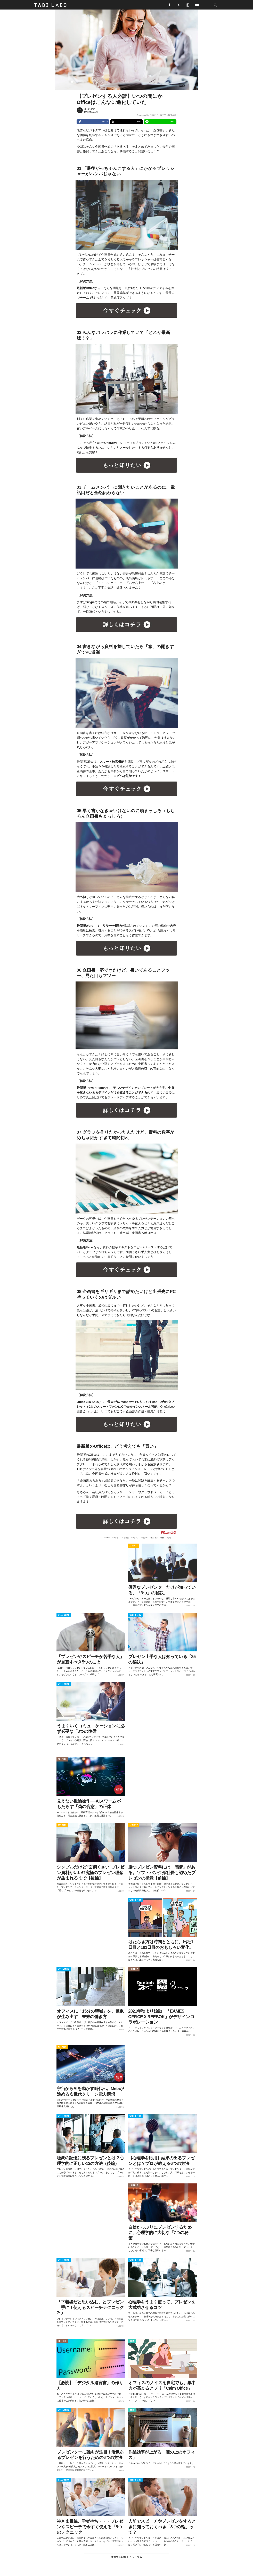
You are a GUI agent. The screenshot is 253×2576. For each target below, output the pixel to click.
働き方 (145, 1538)
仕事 (163, 1538)
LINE (160, 122)
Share (93, 122)
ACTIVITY (133, 1546)
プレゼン (116, 1538)
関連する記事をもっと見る (126, 2557)
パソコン (135, 1538)
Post (126, 122)
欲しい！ (171, 1538)
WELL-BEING (64, 1615)
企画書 (126, 1538)
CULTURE (62, 1760)
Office (107, 1538)
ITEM (131, 2342)
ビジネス (154, 1538)
